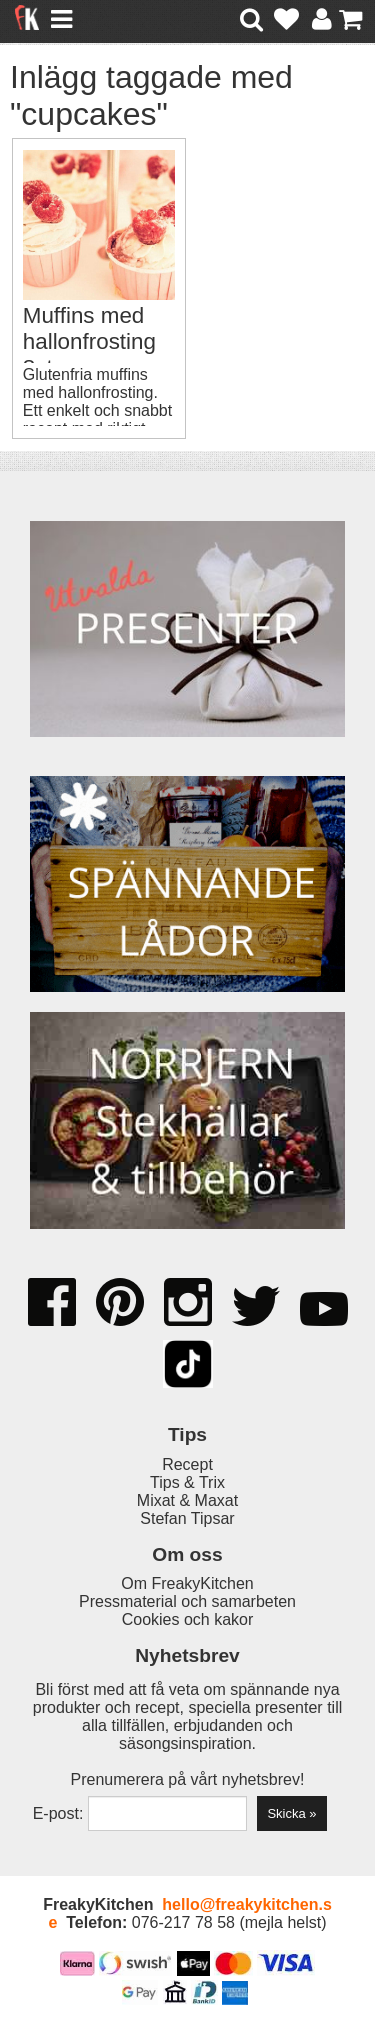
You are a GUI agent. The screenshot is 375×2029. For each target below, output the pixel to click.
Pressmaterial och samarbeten (187, 1601)
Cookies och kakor (188, 1619)
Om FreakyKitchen (187, 1583)
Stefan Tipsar (187, 1518)
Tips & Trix (187, 1482)
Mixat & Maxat (187, 1500)
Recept (187, 1464)
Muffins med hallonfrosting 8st (89, 341)
